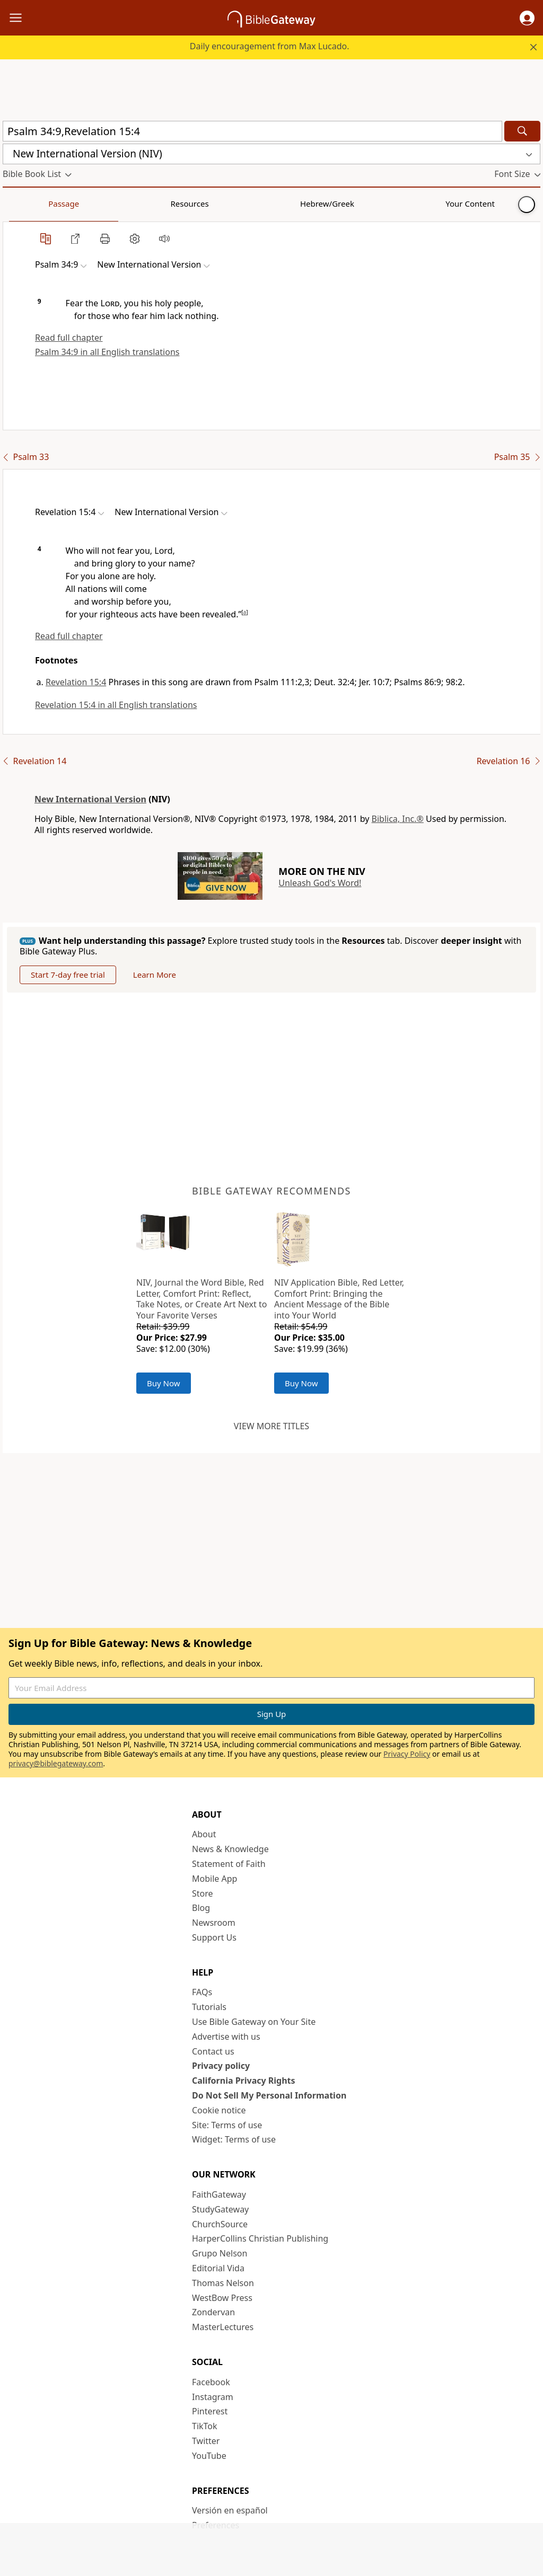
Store (202, 1893)
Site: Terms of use (227, 2125)
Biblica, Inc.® (398, 819)
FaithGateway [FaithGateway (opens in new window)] (219, 2194)
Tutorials (209, 2007)
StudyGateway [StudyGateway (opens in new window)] (220, 2209)
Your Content (209, 203)
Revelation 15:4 (76, 682)
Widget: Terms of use (234, 2139)
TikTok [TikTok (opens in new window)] (204, 2426)
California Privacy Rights (243, 2080)
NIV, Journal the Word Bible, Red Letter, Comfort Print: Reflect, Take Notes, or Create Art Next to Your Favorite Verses (201, 1299)
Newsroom (213, 1922)
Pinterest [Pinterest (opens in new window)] (209, 2411)
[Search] (522, 131)
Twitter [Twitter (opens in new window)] (206, 2441)
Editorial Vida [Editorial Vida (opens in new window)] (218, 2268)
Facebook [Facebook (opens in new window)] (211, 2382)
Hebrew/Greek (141, 203)
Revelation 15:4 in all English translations (116, 705)
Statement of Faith (229, 1864)
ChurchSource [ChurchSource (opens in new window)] (220, 2224)
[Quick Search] (252, 131)
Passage (26, 203)
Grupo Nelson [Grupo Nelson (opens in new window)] (219, 2253)
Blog (201, 1908)
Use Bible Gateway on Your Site (254, 2022)
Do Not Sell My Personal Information (269, 2095)
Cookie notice (219, 2110)
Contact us (213, 2051)
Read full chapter (69, 337)
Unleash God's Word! (319, 883)
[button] (527, 18)
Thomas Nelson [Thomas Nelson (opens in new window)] (223, 2283)
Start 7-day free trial (68, 974)
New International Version (90, 799)
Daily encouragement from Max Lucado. (269, 46)
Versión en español (230, 2510)
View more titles (271, 1426)
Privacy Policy (406, 1754)
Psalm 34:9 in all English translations (107, 352)
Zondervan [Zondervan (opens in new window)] (213, 2312)
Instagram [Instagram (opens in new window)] (212, 2397)
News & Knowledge (230, 1849)
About (204, 1834)
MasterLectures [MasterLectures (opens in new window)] (222, 2327)
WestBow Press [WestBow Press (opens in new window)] (222, 2298)
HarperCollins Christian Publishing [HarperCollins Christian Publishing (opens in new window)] (260, 2238)
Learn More (154, 974)
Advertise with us (226, 2036)
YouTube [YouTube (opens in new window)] (209, 2456)
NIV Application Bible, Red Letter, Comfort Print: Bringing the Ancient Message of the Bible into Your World (339, 1299)
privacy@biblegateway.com (55, 1763)
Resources (78, 203)
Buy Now (163, 1383)
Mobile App (214, 1878)
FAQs (202, 1992)
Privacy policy (221, 2066)
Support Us (214, 1937)
